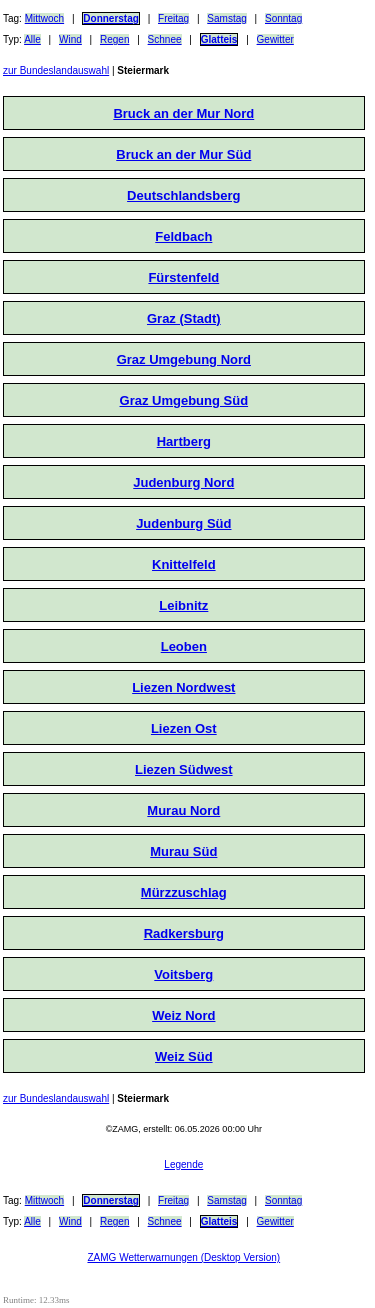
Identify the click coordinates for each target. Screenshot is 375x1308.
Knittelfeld (184, 564)
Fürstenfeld (183, 277)
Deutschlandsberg (183, 195)
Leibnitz (183, 605)
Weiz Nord (183, 1015)
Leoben (184, 646)
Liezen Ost (184, 728)
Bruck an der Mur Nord (183, 113)
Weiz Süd (184, 1056)
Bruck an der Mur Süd (183, 154)
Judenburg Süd (183, 523)
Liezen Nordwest (183, 687)
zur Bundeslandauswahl (56, 70)
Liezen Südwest (184, 769)
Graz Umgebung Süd (184, 400)
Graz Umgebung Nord (184, 359)
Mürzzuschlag (184, 892)
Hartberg (184, 441)
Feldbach (183, 236)
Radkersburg (184, 933)
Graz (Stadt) (184, 318)
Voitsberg (183, 974)
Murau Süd (183, 851)
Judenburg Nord (183, 482)
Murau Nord (183, 810)
